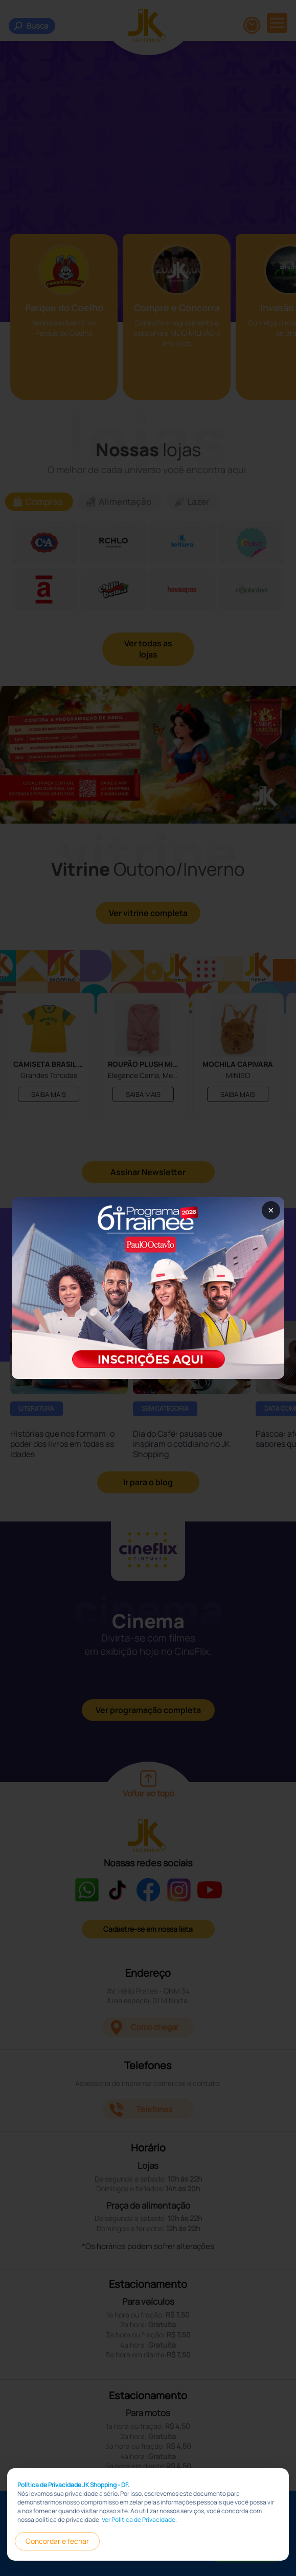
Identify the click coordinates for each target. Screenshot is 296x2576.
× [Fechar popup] (271, 1210)
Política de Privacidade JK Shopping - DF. (73, 2484)
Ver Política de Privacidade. (139, 2519)
